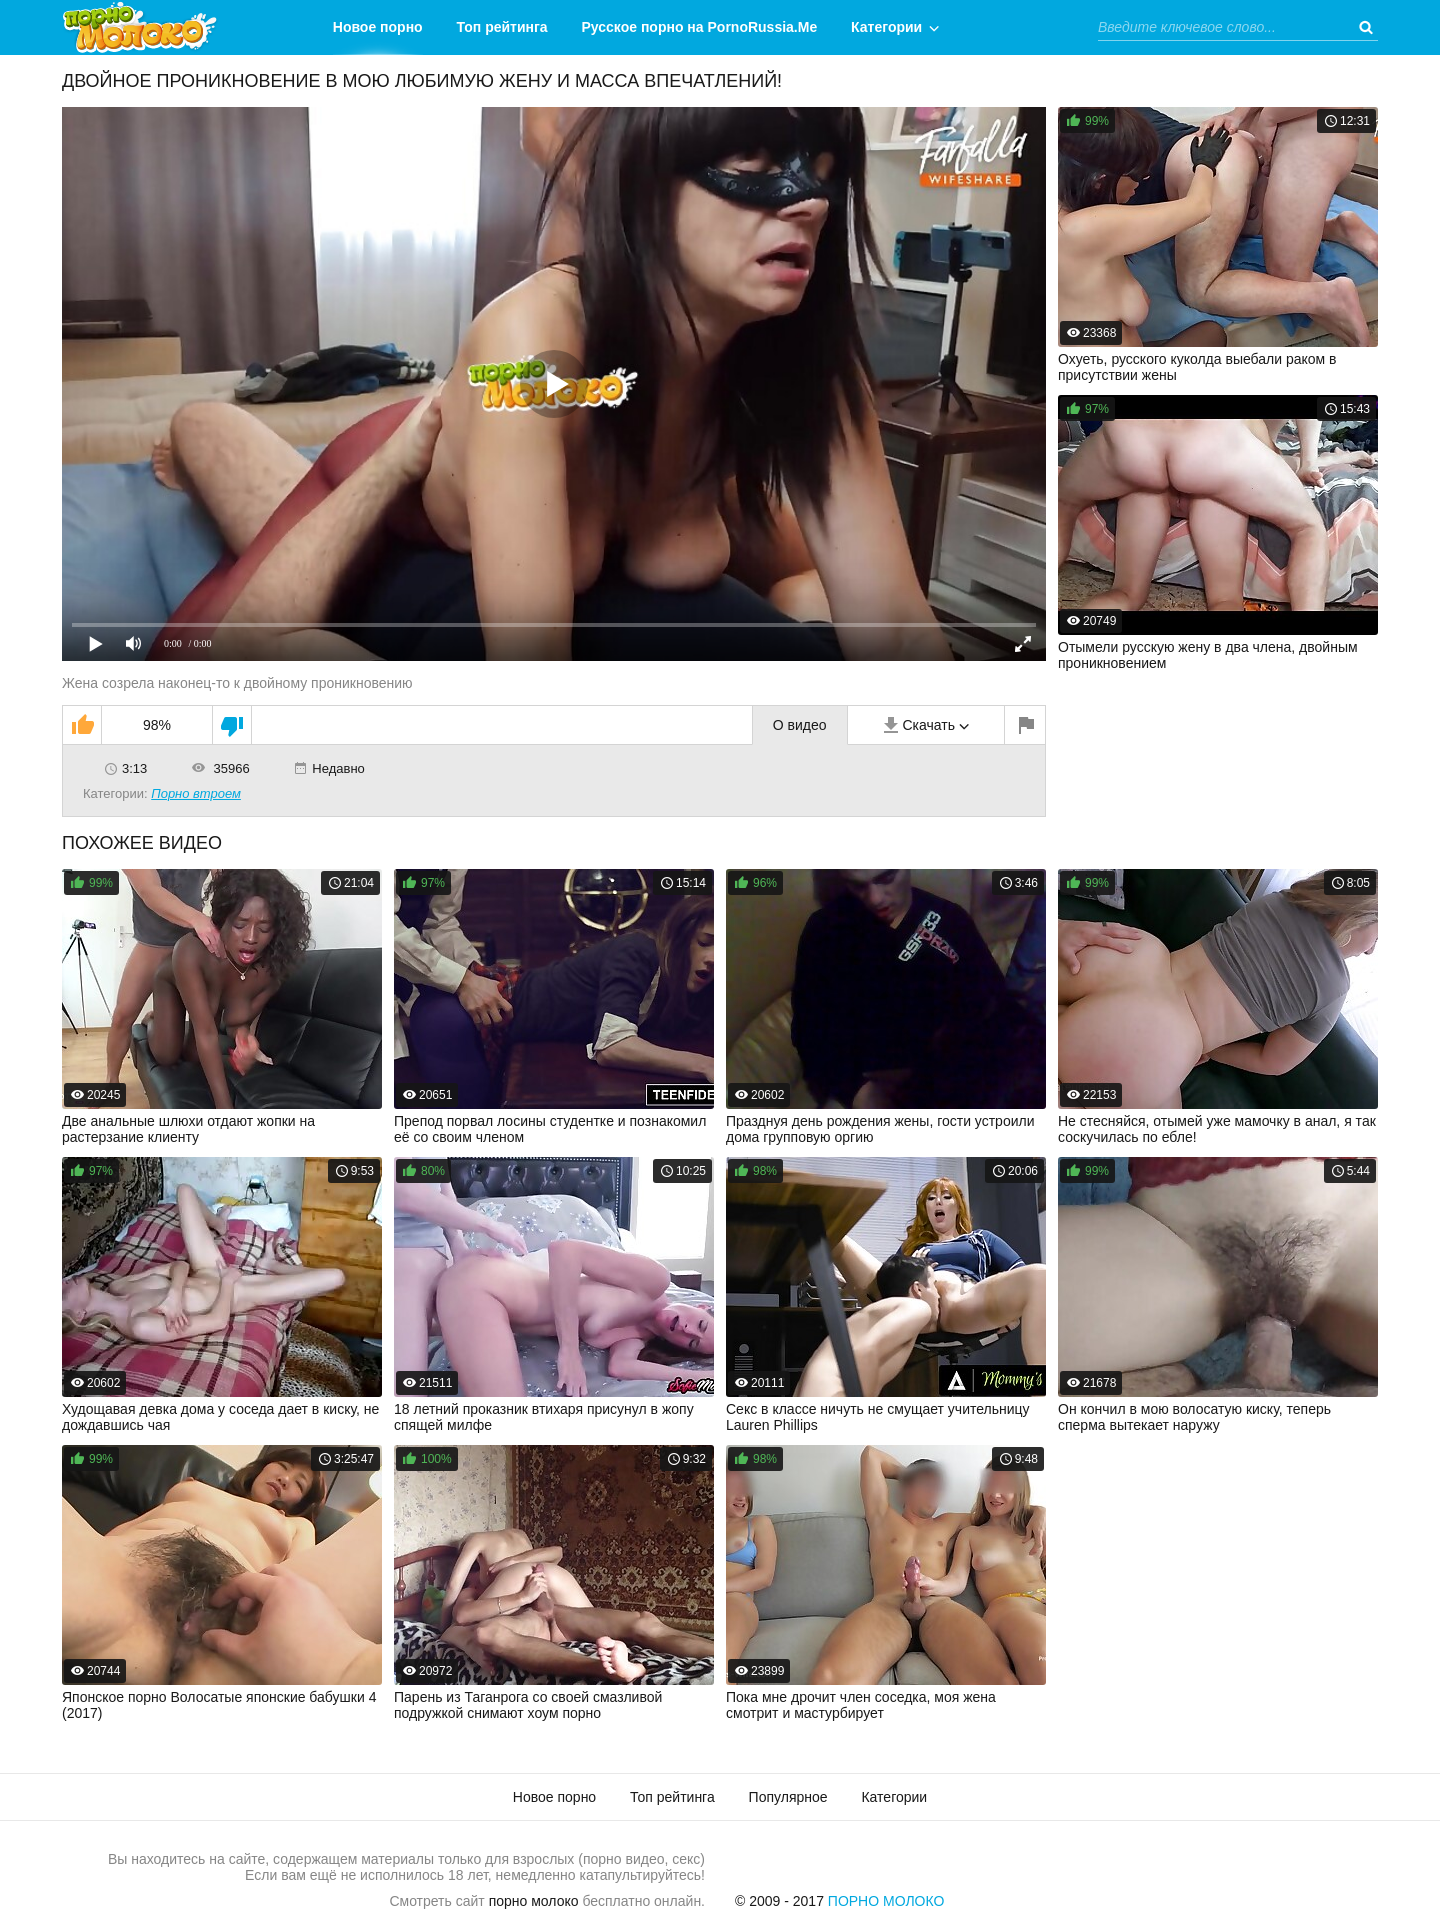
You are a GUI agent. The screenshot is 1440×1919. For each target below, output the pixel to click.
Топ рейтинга (502, 27)
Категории (886, 27)
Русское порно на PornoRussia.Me (700, 27)
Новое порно (378, 27)
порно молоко (534, 1901)
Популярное (788, 1797)
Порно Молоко (886, 1901)
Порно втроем (196, 793)
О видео (800, 725)
